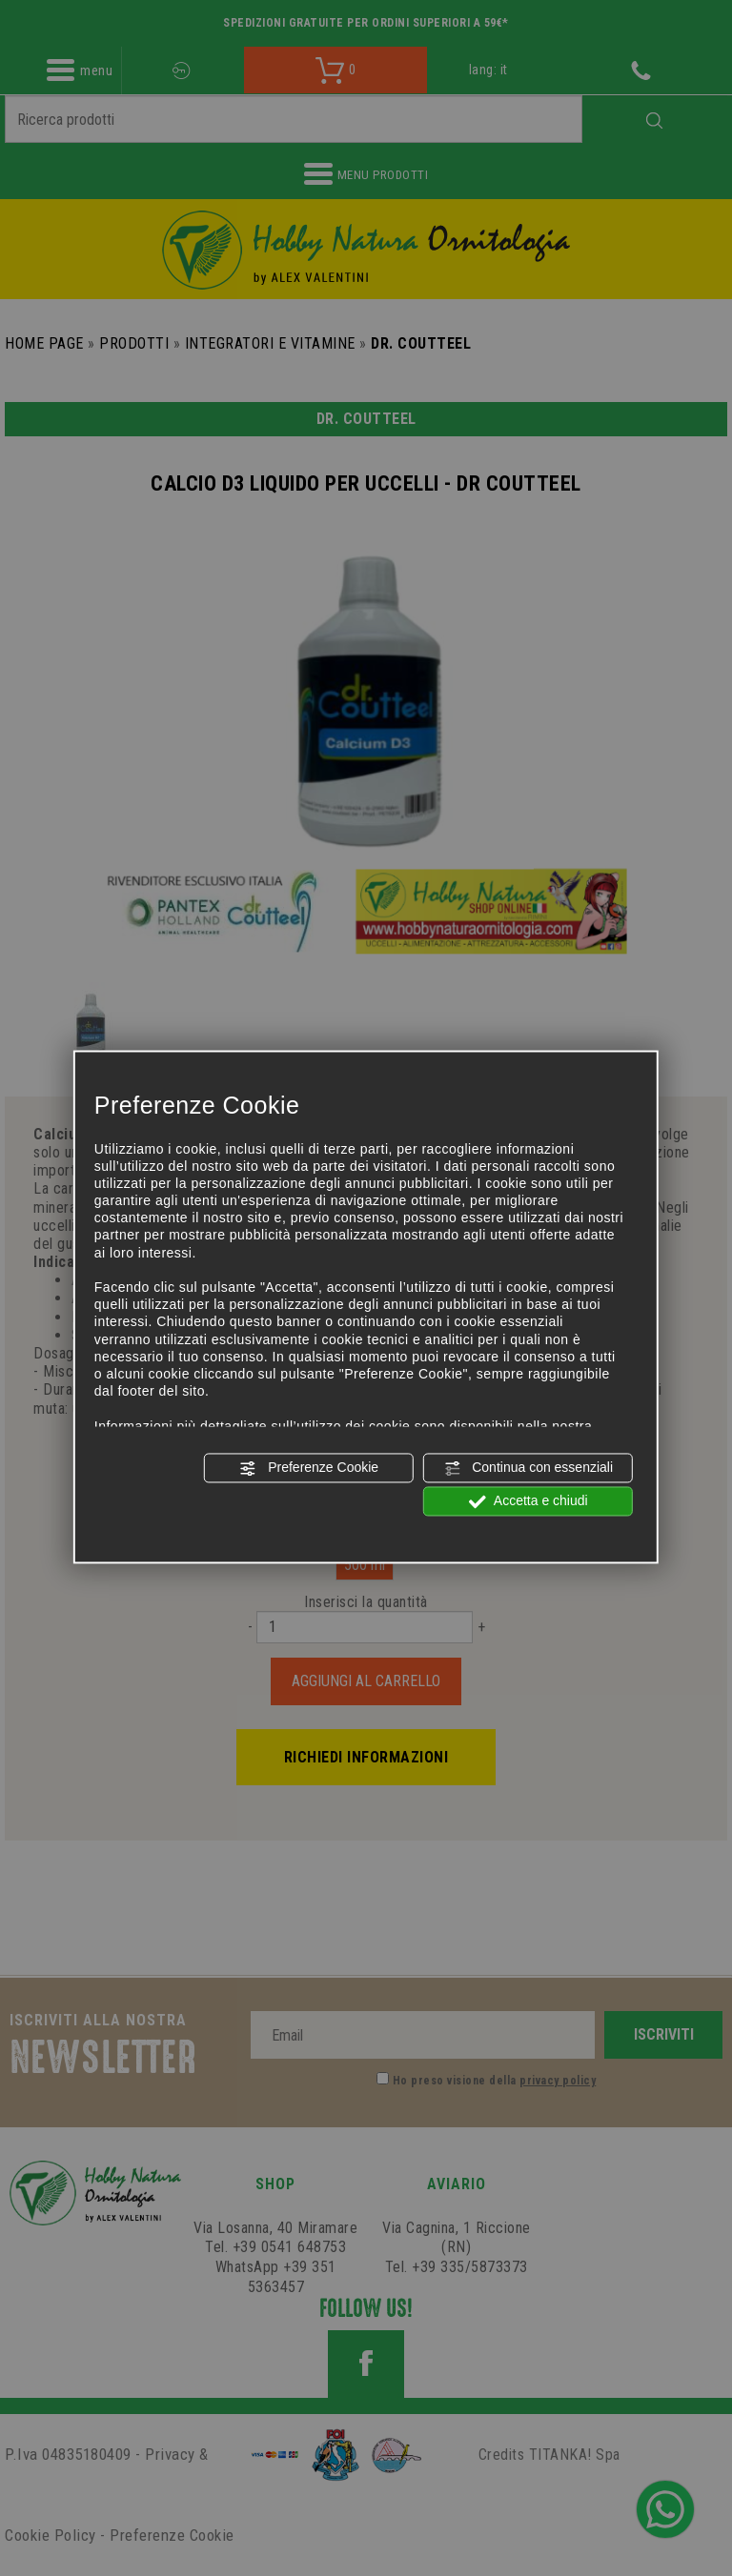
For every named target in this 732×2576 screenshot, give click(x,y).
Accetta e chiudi (528, 1501)
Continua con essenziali (528, 1468)
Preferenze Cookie (308, 1468)
